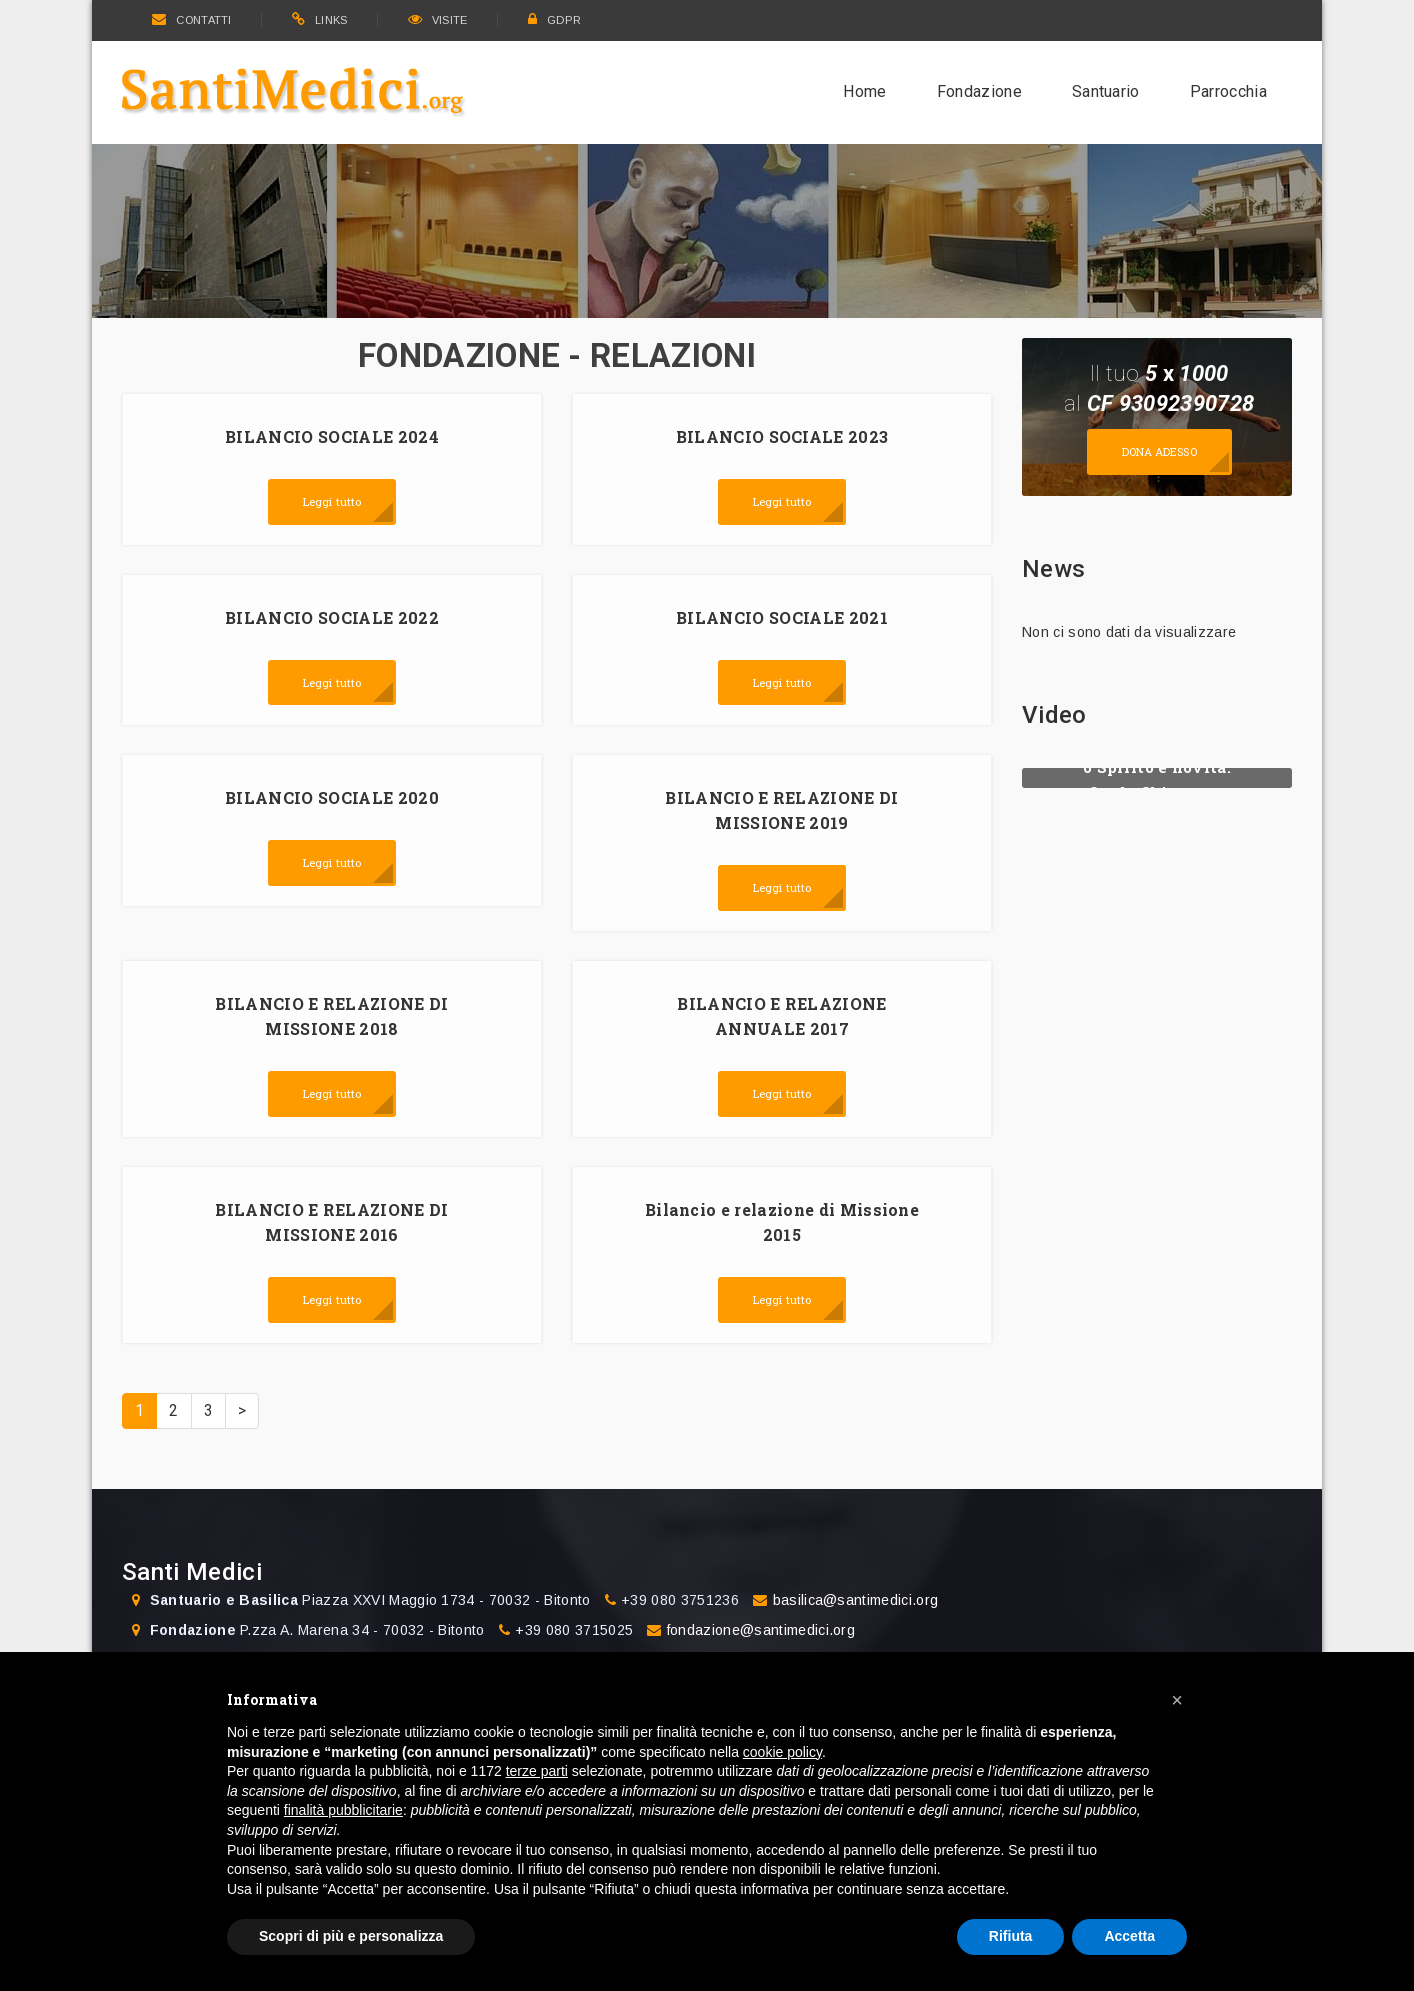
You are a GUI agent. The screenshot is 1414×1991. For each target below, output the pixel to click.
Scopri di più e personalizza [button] (351, 1936)
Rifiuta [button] (1011, 1936)
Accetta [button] (1129, 1936)
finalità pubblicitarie (343, 1810)
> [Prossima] (242, 1410)
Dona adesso (1159, 451)
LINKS (320, 20)
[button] (1177, 1700)
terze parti (537, 1771)
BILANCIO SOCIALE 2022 (332, 617)
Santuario (1106, 91)
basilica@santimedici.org (856, 1600)
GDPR (555, 20)
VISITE (438, 20)
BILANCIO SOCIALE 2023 (782, 436)
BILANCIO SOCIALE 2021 (782, 617)
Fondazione (979, 91)
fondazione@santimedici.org (761, 1630)
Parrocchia (1228, 91)
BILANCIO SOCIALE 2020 (332, 797)
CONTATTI (192, 20)
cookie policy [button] (782, 1752)
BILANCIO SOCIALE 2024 (332, 436)
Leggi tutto (332, 501)
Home (864, 91)
